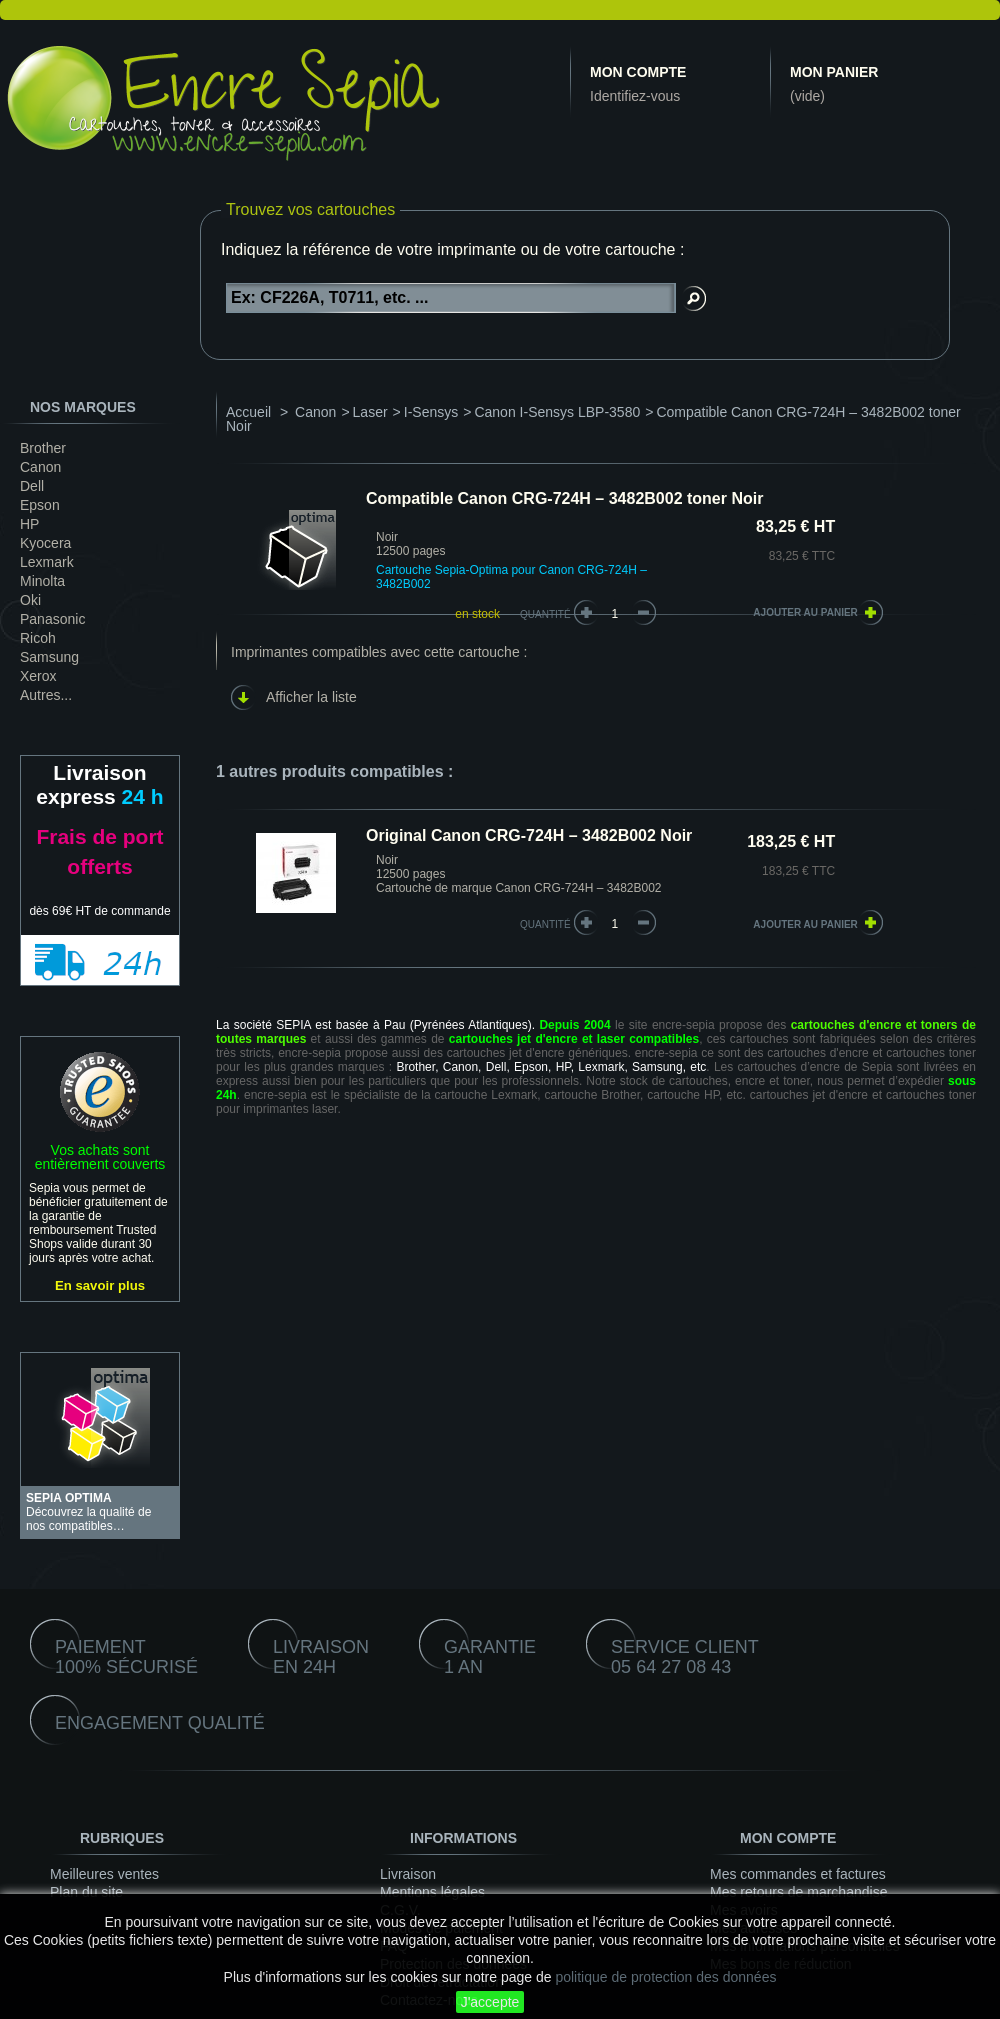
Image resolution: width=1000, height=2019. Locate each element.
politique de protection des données (665, 1977)
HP (29, 524)
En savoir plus (100, 1285)
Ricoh (38, 638)
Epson (40, 505)
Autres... (46, 695)
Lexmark (47, 562)
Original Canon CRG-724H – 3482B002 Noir (529, 835)
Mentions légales (432, 1892)
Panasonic (52, 619)
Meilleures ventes (104, 1874)
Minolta (42, 581)
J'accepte (490, 2002)
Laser (370, 412)
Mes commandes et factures (798, 1874)
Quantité (545, 614)
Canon (40, 467)
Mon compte (638, 72)
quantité (545, 924)
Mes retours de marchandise (798, 1892)
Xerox (38, 676)
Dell (32, 486)
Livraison (408, 1874)
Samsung (49, 657)
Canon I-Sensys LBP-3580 (557, 412)
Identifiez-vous (635, 96)
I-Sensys (431, 412)
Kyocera (45, 543)
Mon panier (834, 72)
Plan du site (86, 1892)
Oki (30, 600)
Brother (43, 448)
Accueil (248, 412)
